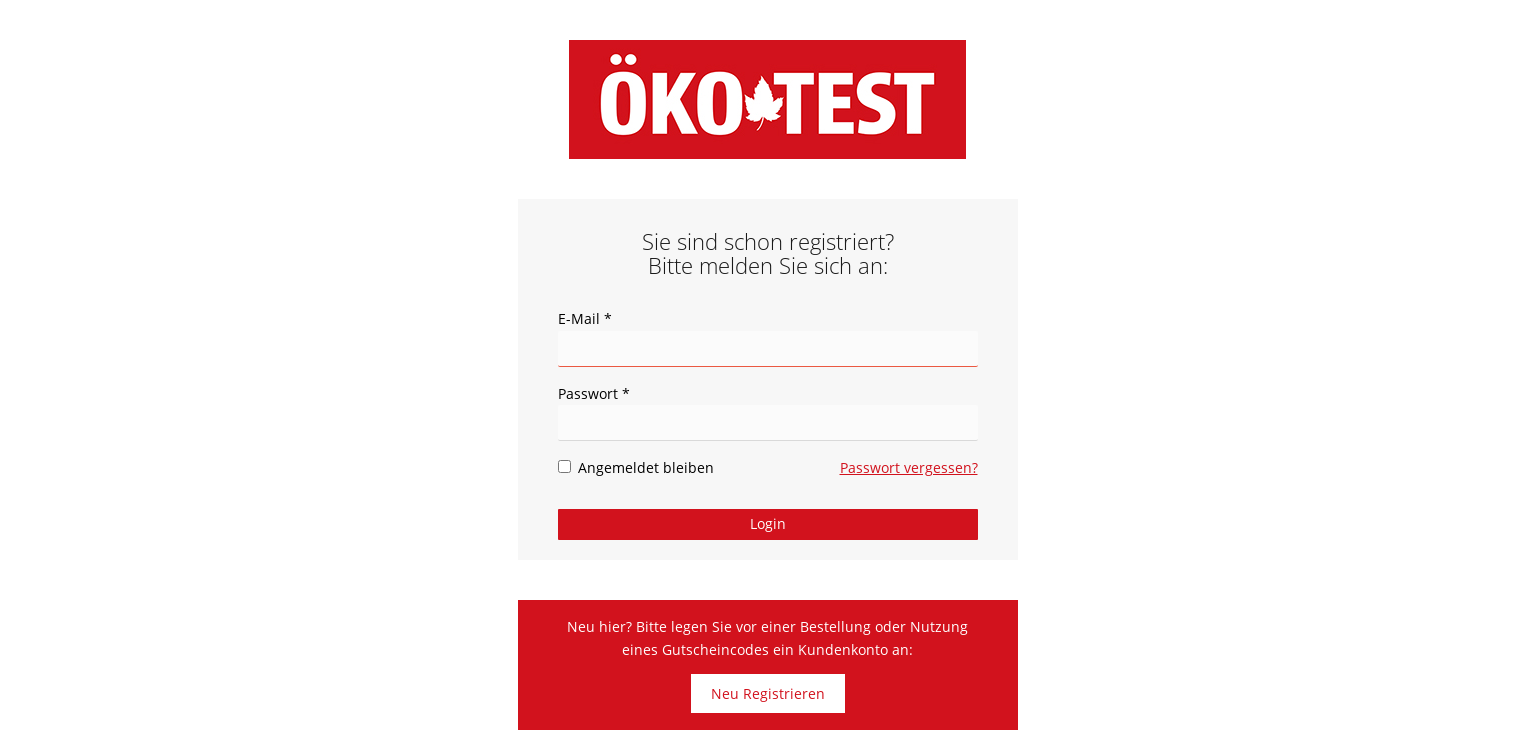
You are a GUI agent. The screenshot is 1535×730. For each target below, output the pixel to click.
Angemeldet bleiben (636, 467)
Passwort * (594, 393)
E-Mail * (585, 318)
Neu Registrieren (768, 693)
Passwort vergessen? (909, 467)
